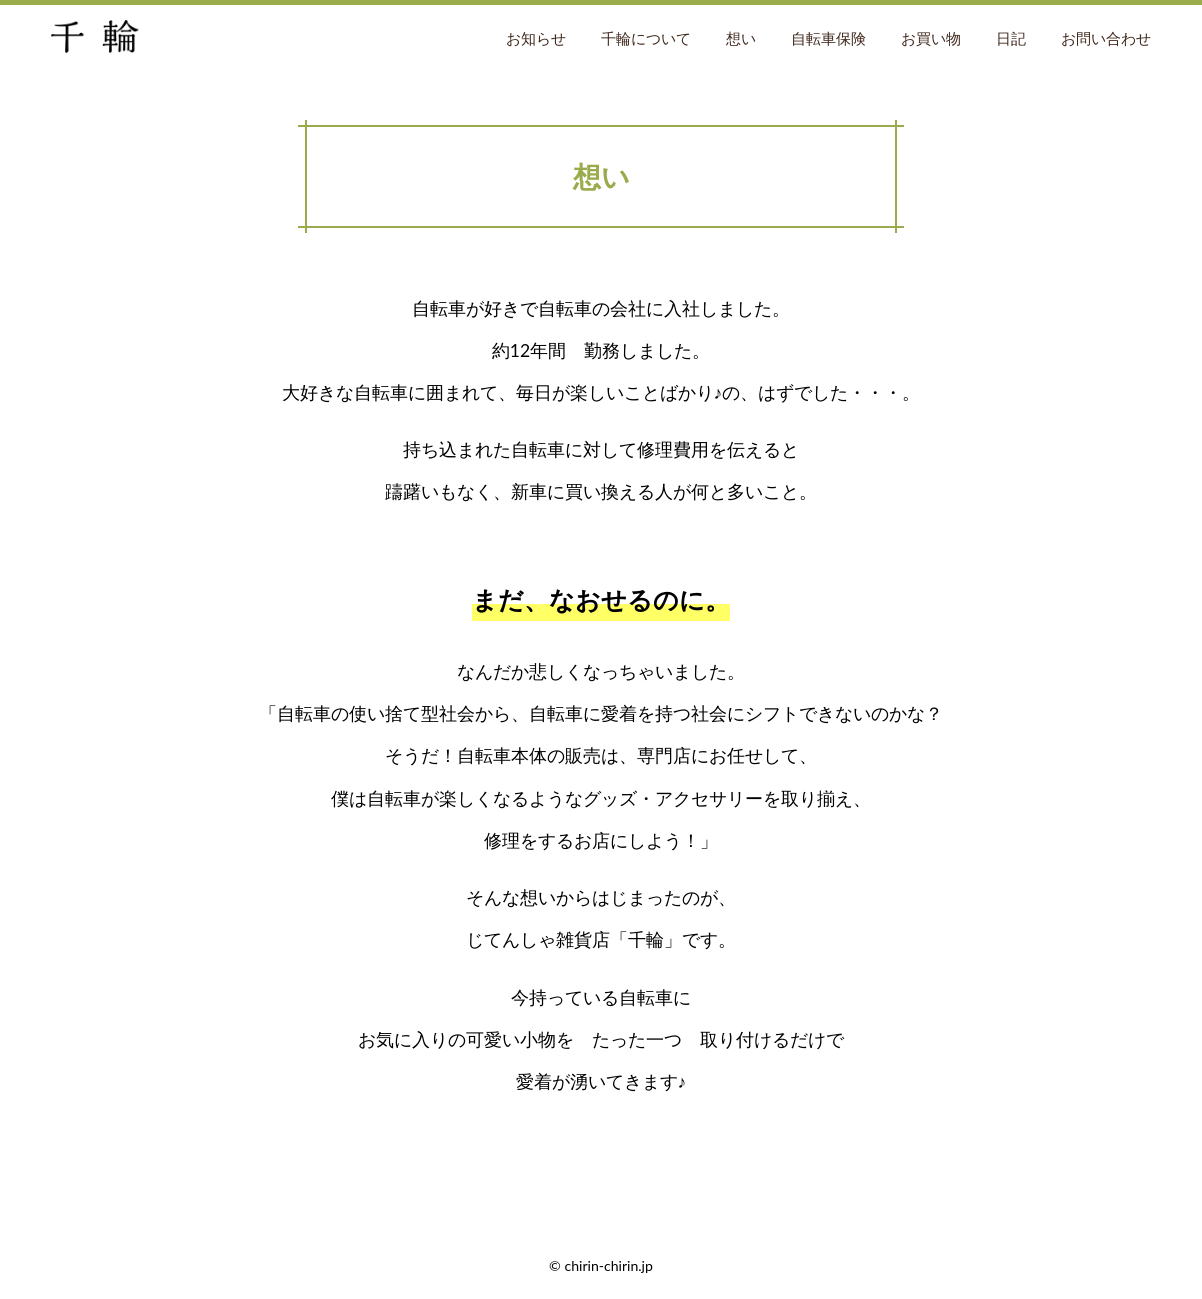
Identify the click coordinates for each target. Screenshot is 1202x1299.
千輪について (646, 38)
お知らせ (536, 38)
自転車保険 (828, 38)
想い (741, 38)
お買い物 (931, 38)
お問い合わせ (1106, 38)
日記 (1011, 38)
